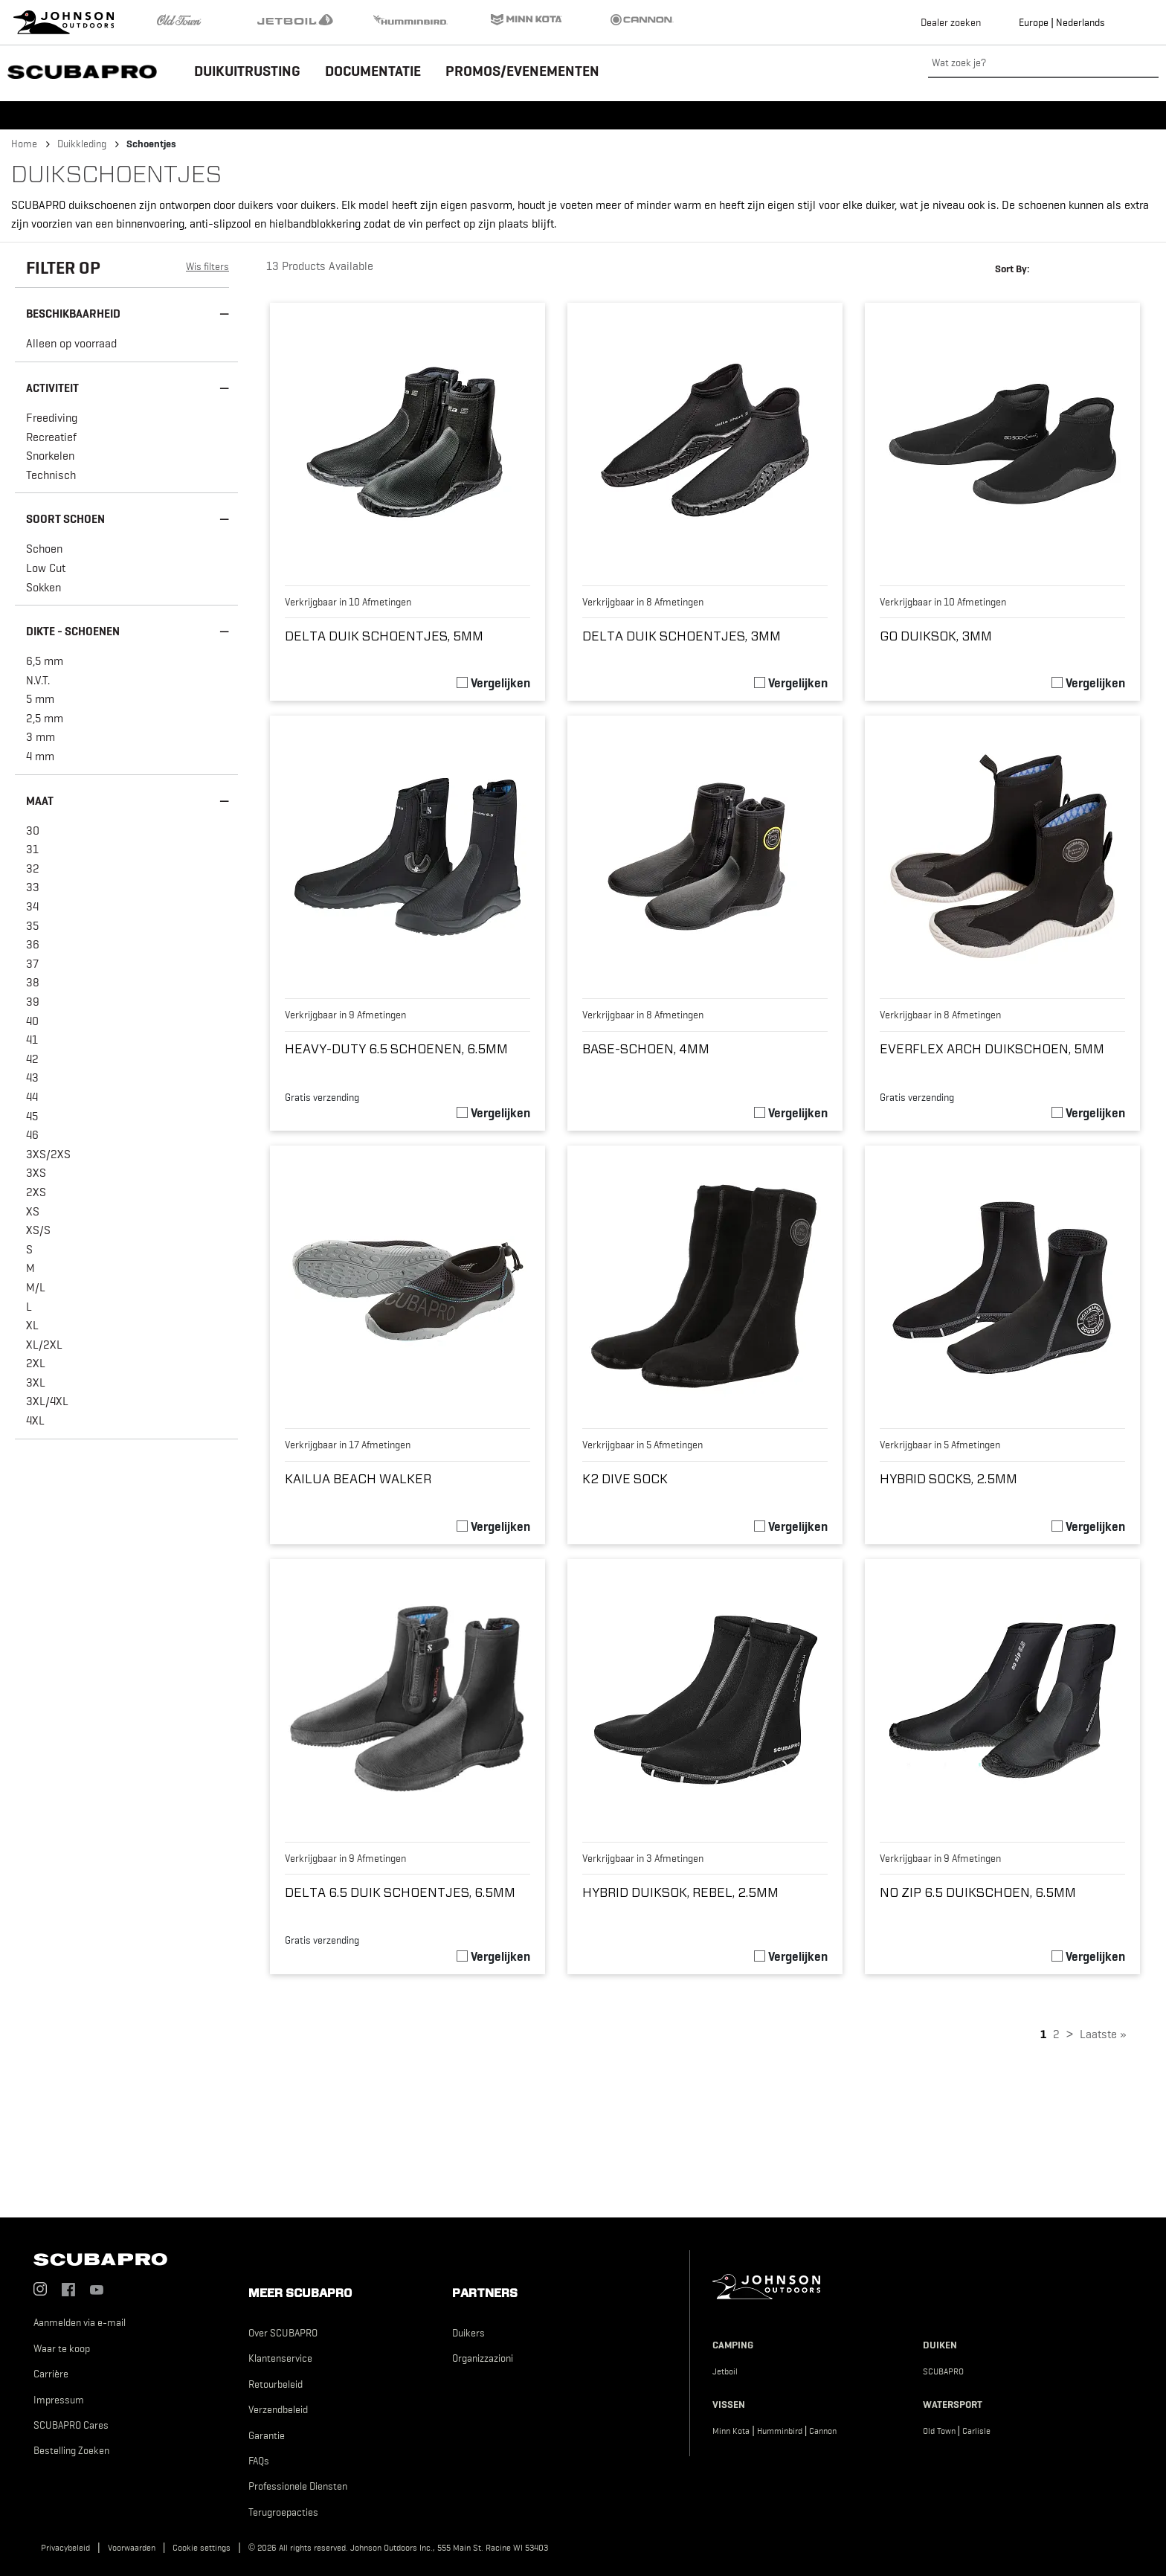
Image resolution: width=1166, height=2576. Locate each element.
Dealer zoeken (951, 22)
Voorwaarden (131, 2548)
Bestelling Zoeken (71, 2450)
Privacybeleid (65, 2548)
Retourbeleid (275, 2384)
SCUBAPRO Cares (71, 2425)
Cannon (823, 2431)
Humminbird (779, 2431)
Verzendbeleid (278, 2409)
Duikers (468, 2333)
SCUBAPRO (943, 2371)
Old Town (939, 2431)
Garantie (266, 2435)
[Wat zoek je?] (1043, 63)
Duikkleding (81, 144)
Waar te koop (61, 2348)
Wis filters (207, 266)
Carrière (50, 2374)
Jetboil (725, 2371)
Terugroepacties (283, 2512)
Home (24, 144)
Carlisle (976, 2431)
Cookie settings (202, 2548)
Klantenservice (280, 2358)
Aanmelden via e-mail (79, 2322)
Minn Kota (731, 2431)
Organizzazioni (482, 2358)
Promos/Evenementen (522, 70)
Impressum (58, 2400)
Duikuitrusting (247, 70)
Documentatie (373, 70)
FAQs (258, 2461)
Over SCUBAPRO (283, 2333)
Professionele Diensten (297, 2486)
